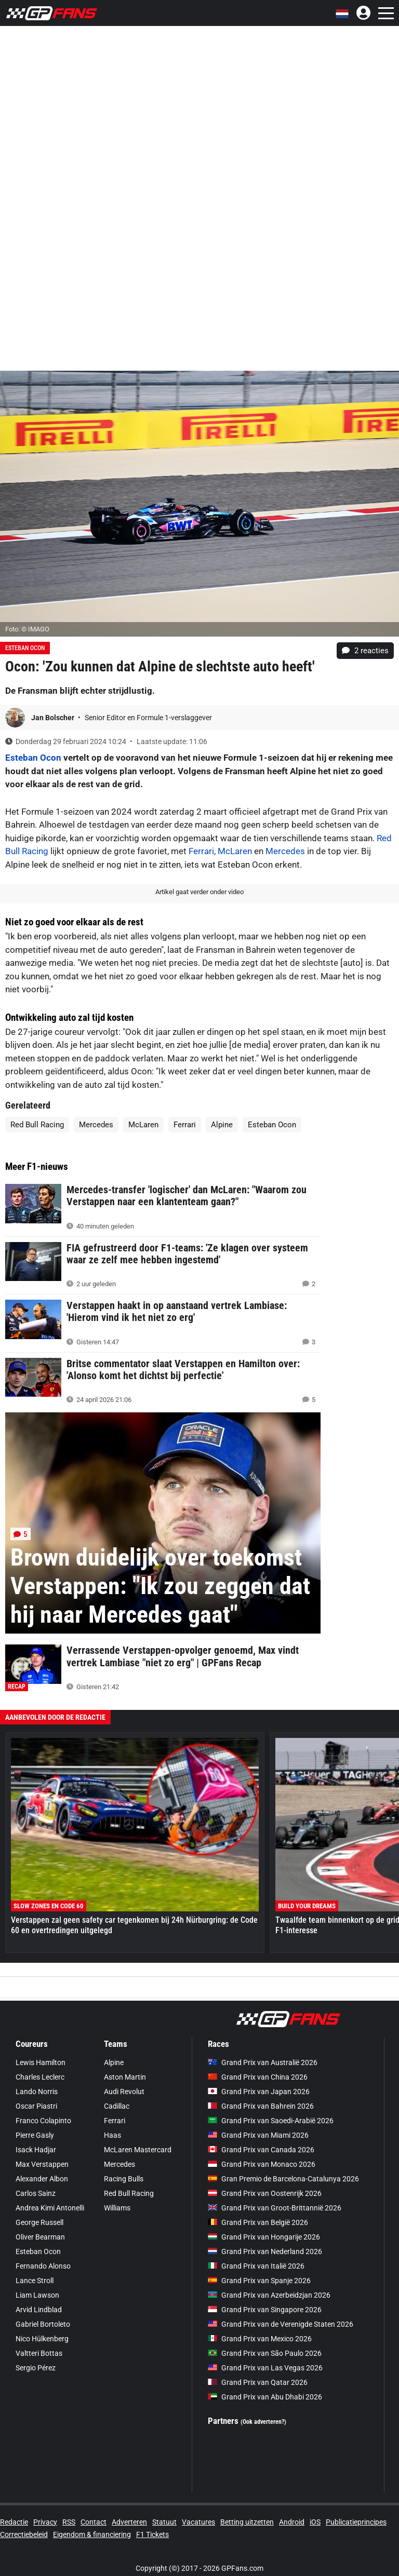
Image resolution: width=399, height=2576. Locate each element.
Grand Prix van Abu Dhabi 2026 (265, 2397)
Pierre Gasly (35, 2135)
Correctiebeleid (24, 2534)
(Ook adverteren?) (263, 2421)
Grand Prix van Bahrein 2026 (261, 2106)
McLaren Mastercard (137, 2150)
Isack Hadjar (36, 2150)
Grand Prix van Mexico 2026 (260, 2339)
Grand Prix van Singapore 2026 (265, 2309)
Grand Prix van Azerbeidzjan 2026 (269, 2295)
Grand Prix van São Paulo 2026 (265, 2353)
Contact (94, 2522)
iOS (315, 2522)
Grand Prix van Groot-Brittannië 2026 (274, 2208)
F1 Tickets (152, 2534)
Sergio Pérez (36, 2368)
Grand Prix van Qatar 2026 (258, 2382)
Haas (112, 2135)
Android (291, 2522)
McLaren (235, 851)
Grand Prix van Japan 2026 (259, 2091)
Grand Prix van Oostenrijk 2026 (265, 2193)
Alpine (222, 1124)
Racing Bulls (123, 2179)
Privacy (45, 2522)
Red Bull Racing (37, 1124)
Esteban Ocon (25, 648)
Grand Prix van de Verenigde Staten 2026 (280, 2324)
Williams (117, 2208)
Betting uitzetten (247, 2522)
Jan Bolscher (53, 717)
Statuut (164, 2522)
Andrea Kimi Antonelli (50, 2208)
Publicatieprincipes (356, 2522)
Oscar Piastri (36, 2106)
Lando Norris (37, 2091)
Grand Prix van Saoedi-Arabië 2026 (271, 2120)
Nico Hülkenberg (42, 2339)
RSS (68, 2522)
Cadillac (116, 2106)
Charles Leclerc (40, 2077)
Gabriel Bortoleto (43, 2324)
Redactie (14, 2522)
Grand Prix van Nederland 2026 (265, 2251)
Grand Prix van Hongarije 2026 (264, 2237)
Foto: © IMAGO (27, 629)
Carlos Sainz (36, 2193)
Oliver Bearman (40, 2237)
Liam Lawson (37, 2295)
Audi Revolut (124, 2091)
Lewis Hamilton (40, 2062)
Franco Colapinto (43, 2120)
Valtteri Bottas (39, 2353)
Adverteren (129, 2522)
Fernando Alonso (43, 2266)
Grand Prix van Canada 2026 (261, 2150)
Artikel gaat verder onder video (199, 892)
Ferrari (201, 851)
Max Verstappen (42, 2164)
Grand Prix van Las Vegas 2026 (265, 2368)
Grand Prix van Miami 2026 (258, 2135)
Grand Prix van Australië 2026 (262, 2062)
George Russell (39, 2222)
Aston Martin (125, 2077)
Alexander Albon (42, 2179)
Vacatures (198, 2522)
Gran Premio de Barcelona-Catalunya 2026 (283, 2179)
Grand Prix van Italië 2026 (256, 2266)
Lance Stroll (35, 2280)
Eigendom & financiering (92, 2534)
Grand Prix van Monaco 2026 (261, 2164)
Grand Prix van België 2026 (258, 2222)
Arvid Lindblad (39, 2309)
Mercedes (285, 851)
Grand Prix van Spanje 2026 (259, 2280)
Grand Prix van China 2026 (258, 2077)
